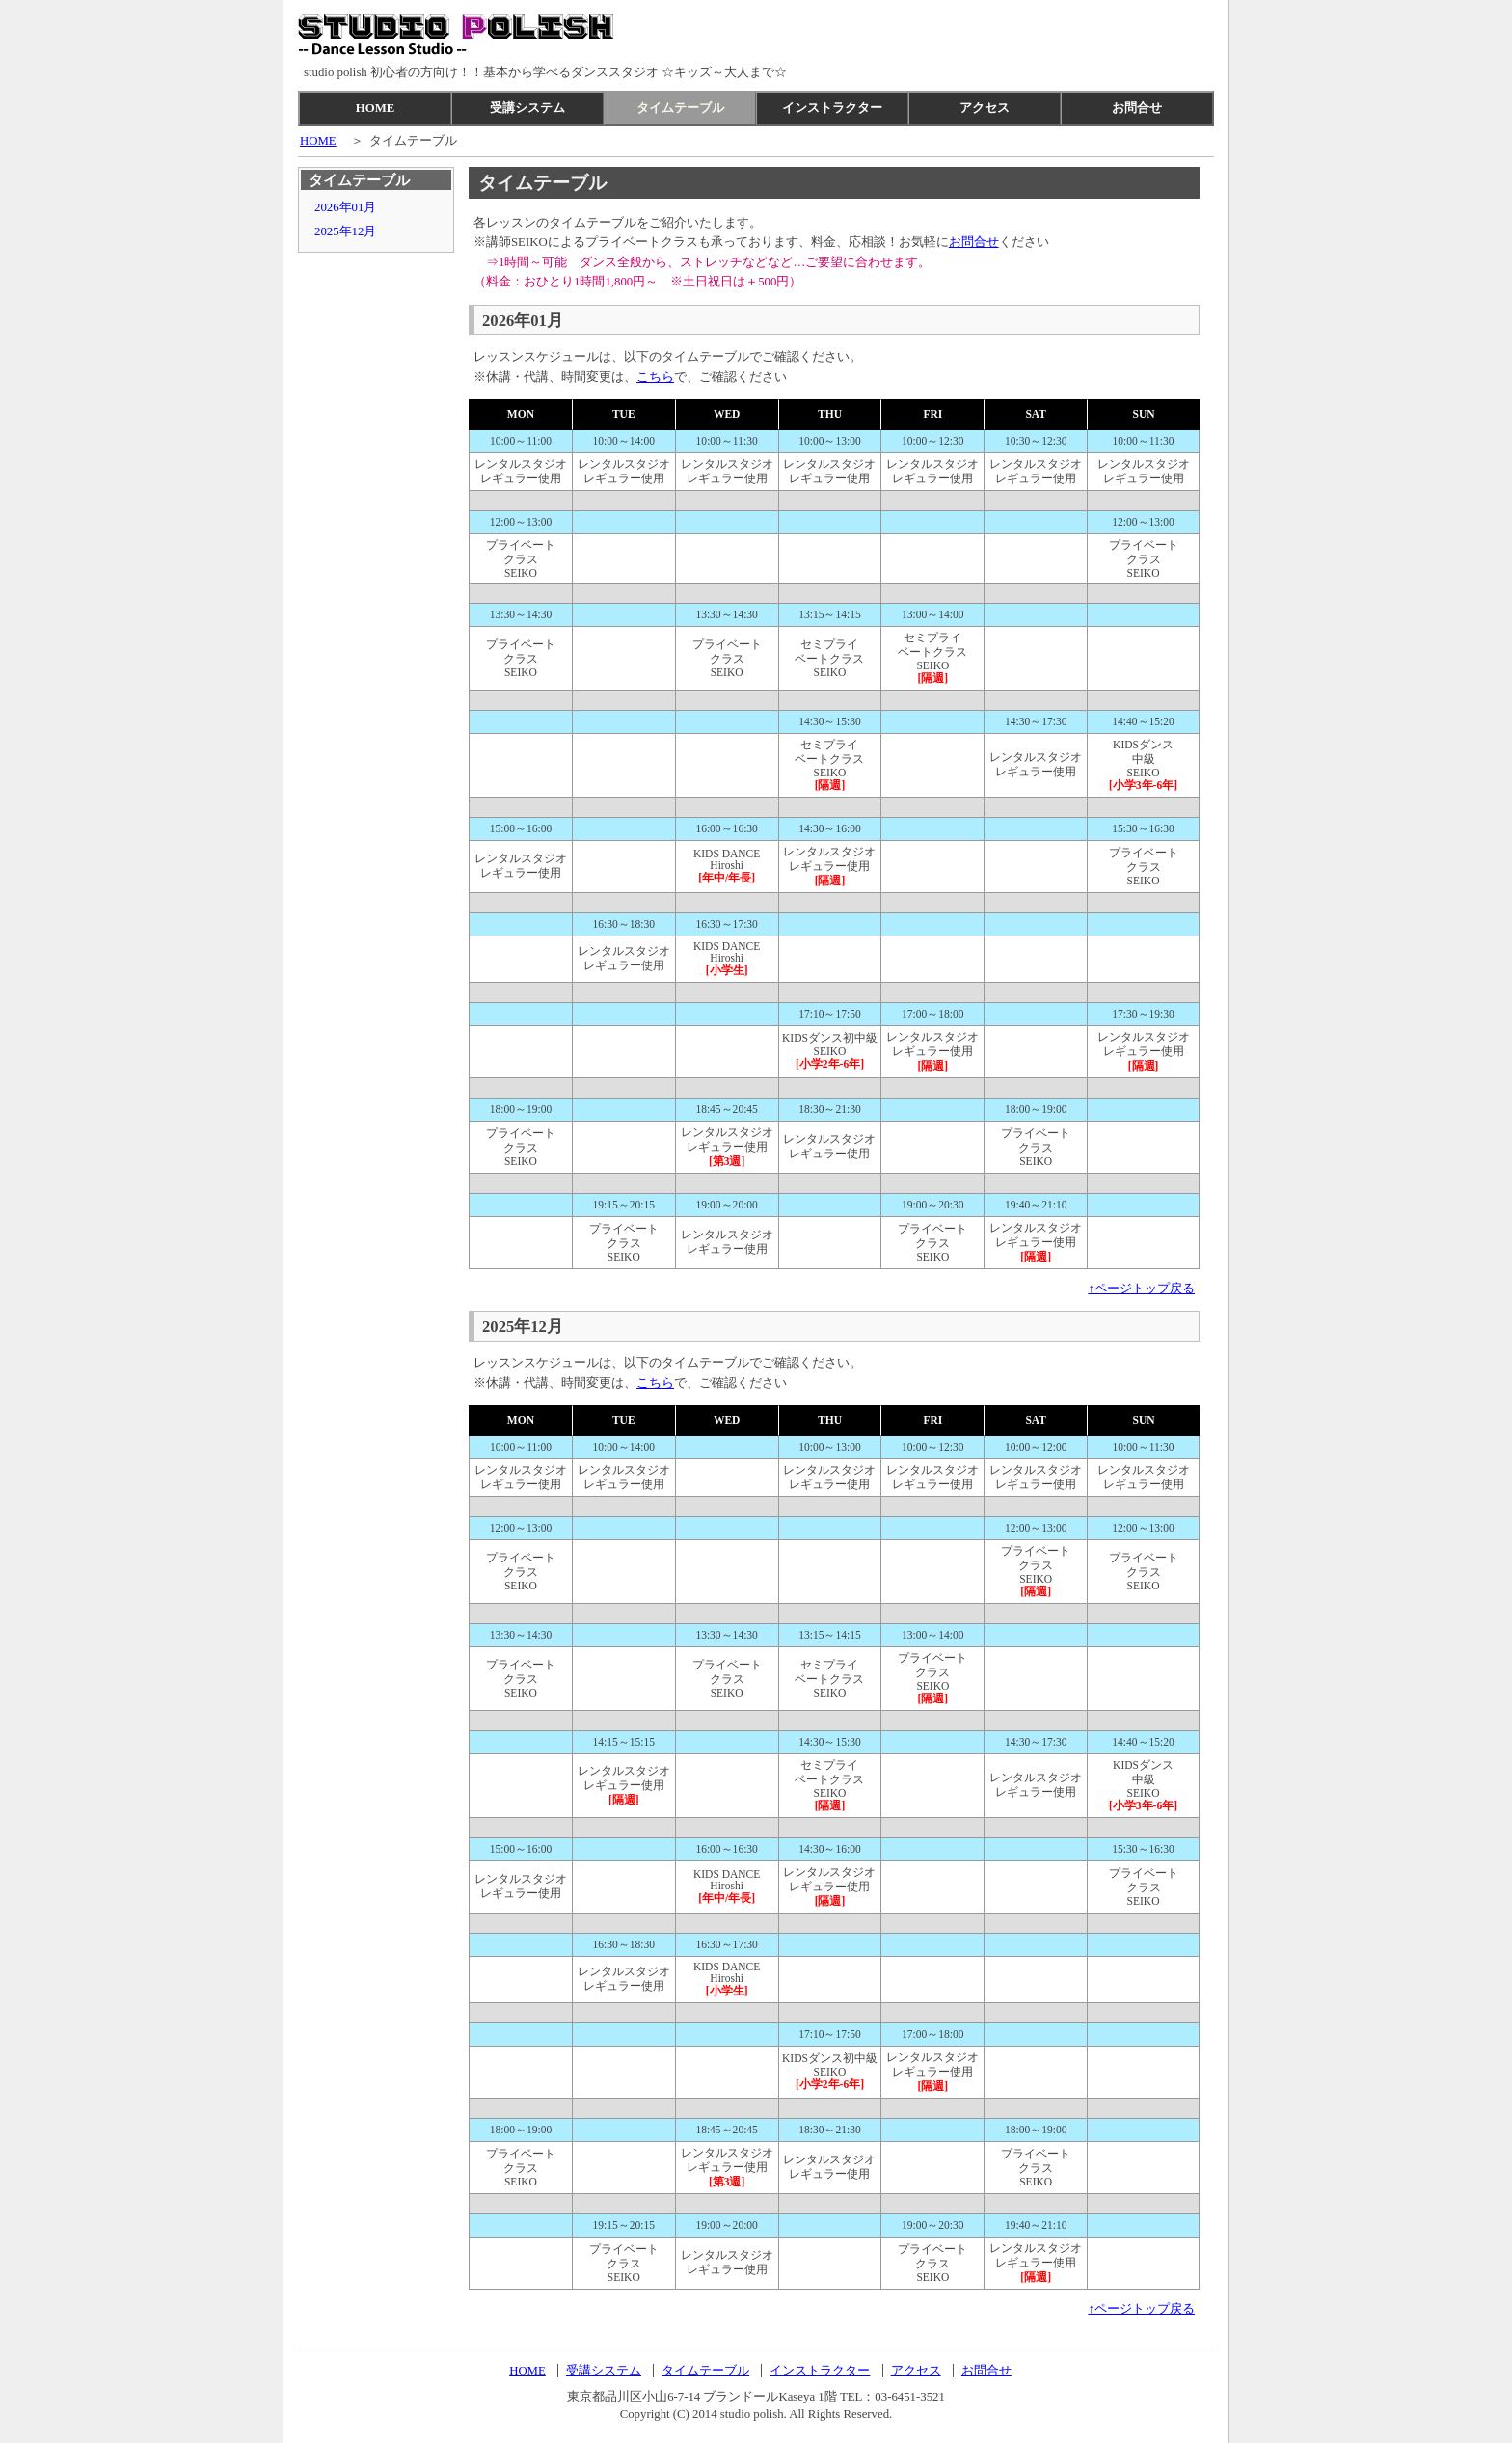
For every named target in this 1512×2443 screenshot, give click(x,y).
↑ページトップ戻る (1142, 1288)
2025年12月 (345, 231)
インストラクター (832, 108)
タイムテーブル (680, 108)
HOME (375, 108)
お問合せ (1137, 108)
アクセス (984, 108)
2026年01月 (345, 207)
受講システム (527, 108)
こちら (655, 377)
